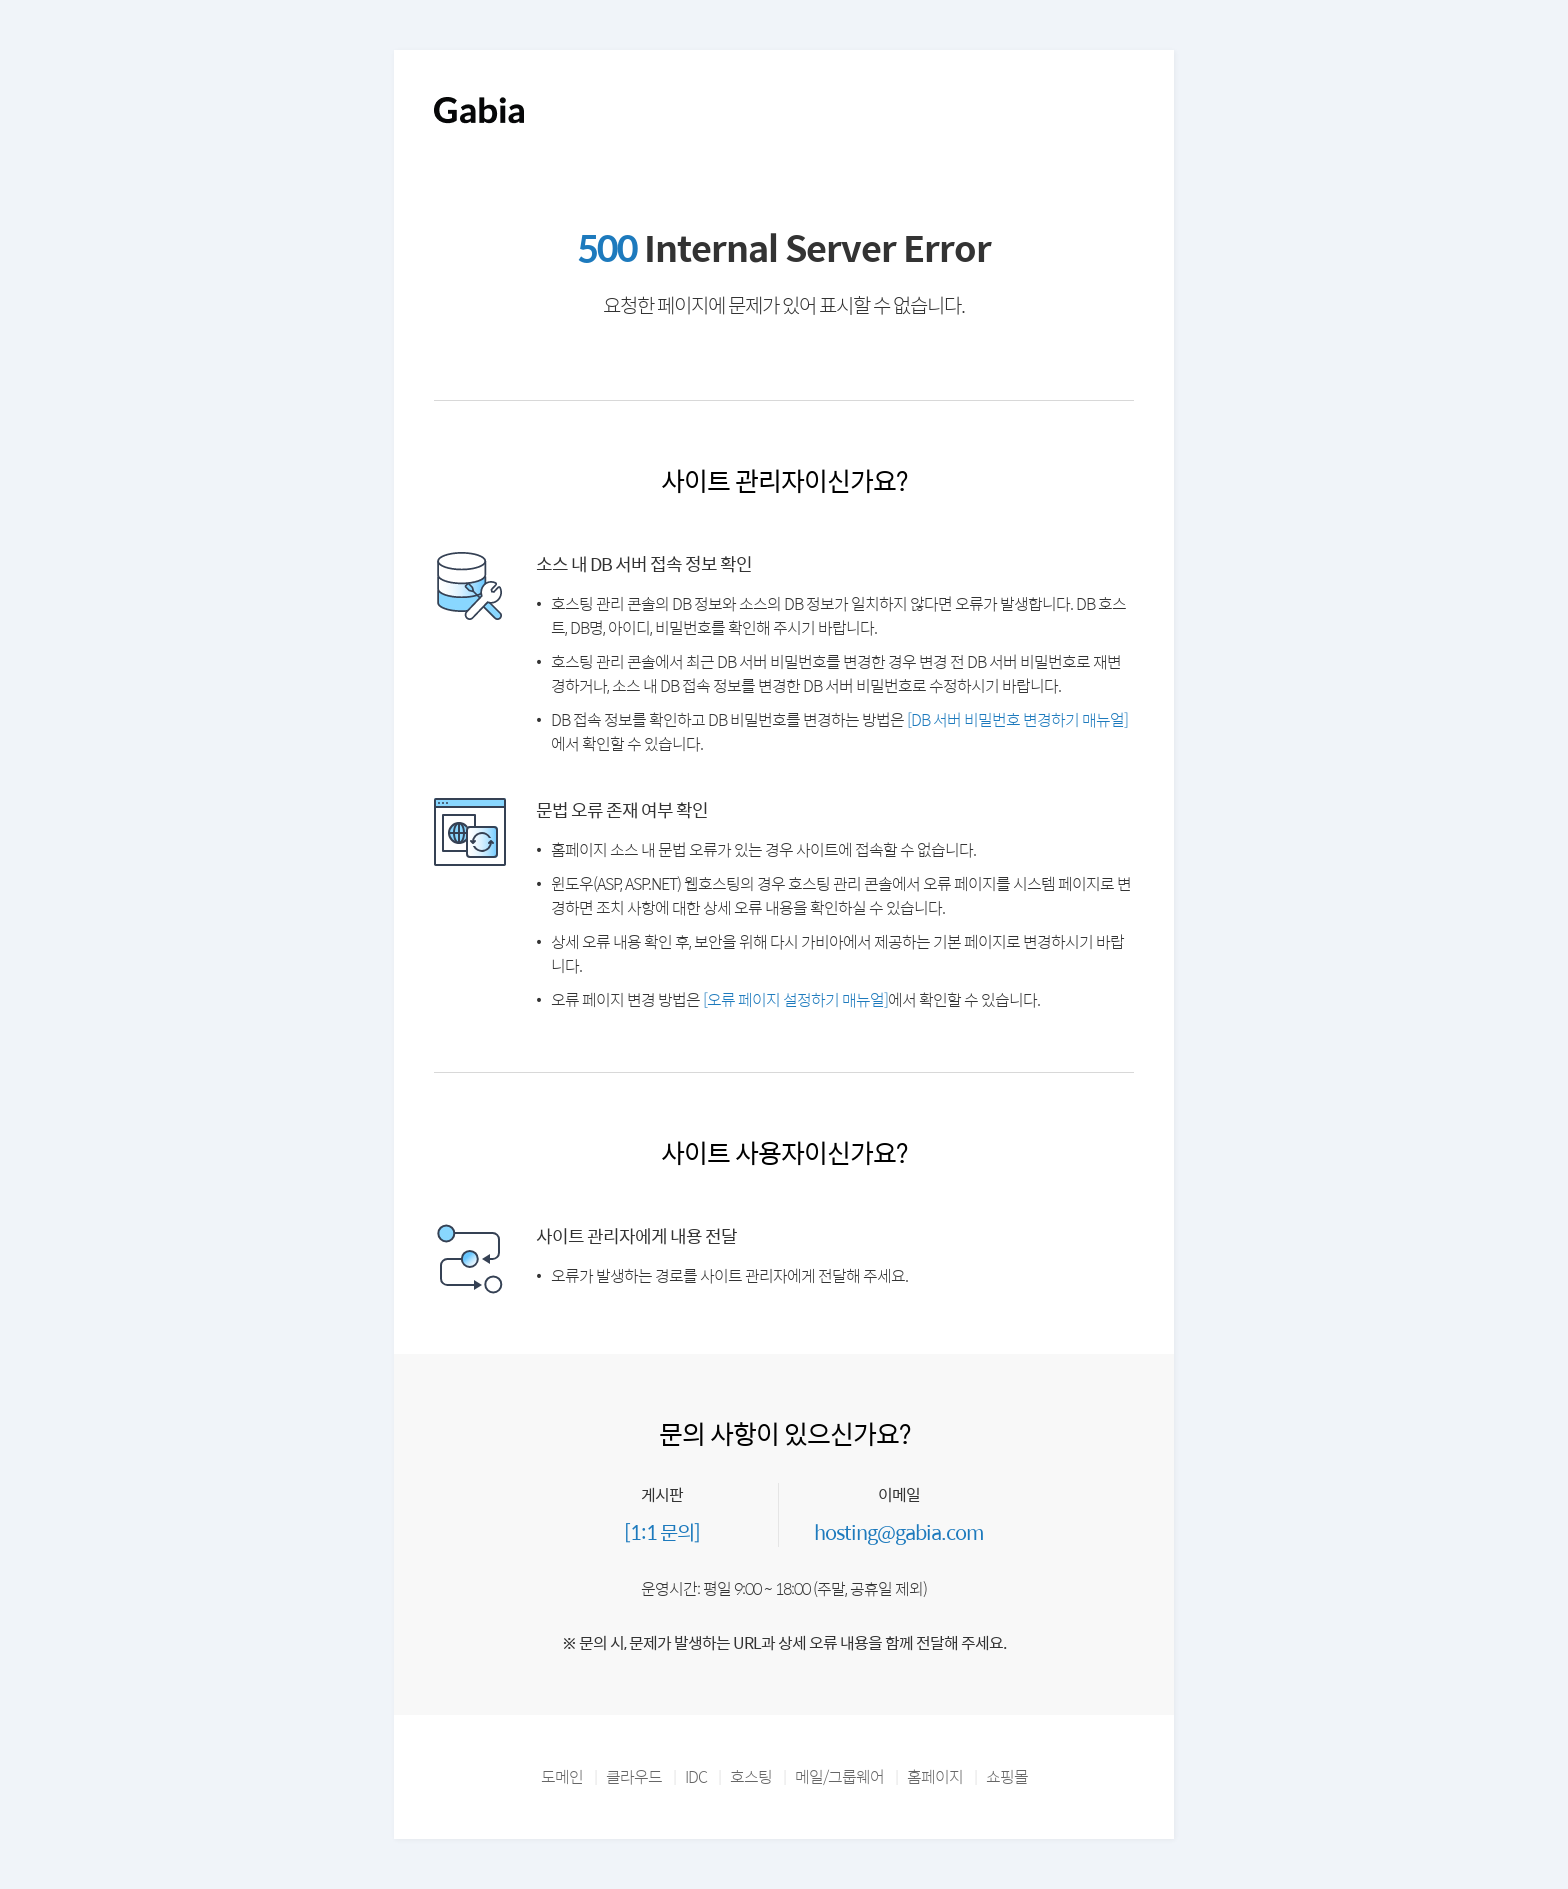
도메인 (562, 1776)
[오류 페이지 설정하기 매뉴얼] (795, 999)
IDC (696, 1776)
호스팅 (751, 1776)
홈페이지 (935, 1776)
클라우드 (634, 1776)
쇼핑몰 (1007, 1776)
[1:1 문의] (662, 1531)
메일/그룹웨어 (839, 1776)
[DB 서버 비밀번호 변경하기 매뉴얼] (1017, 719)
